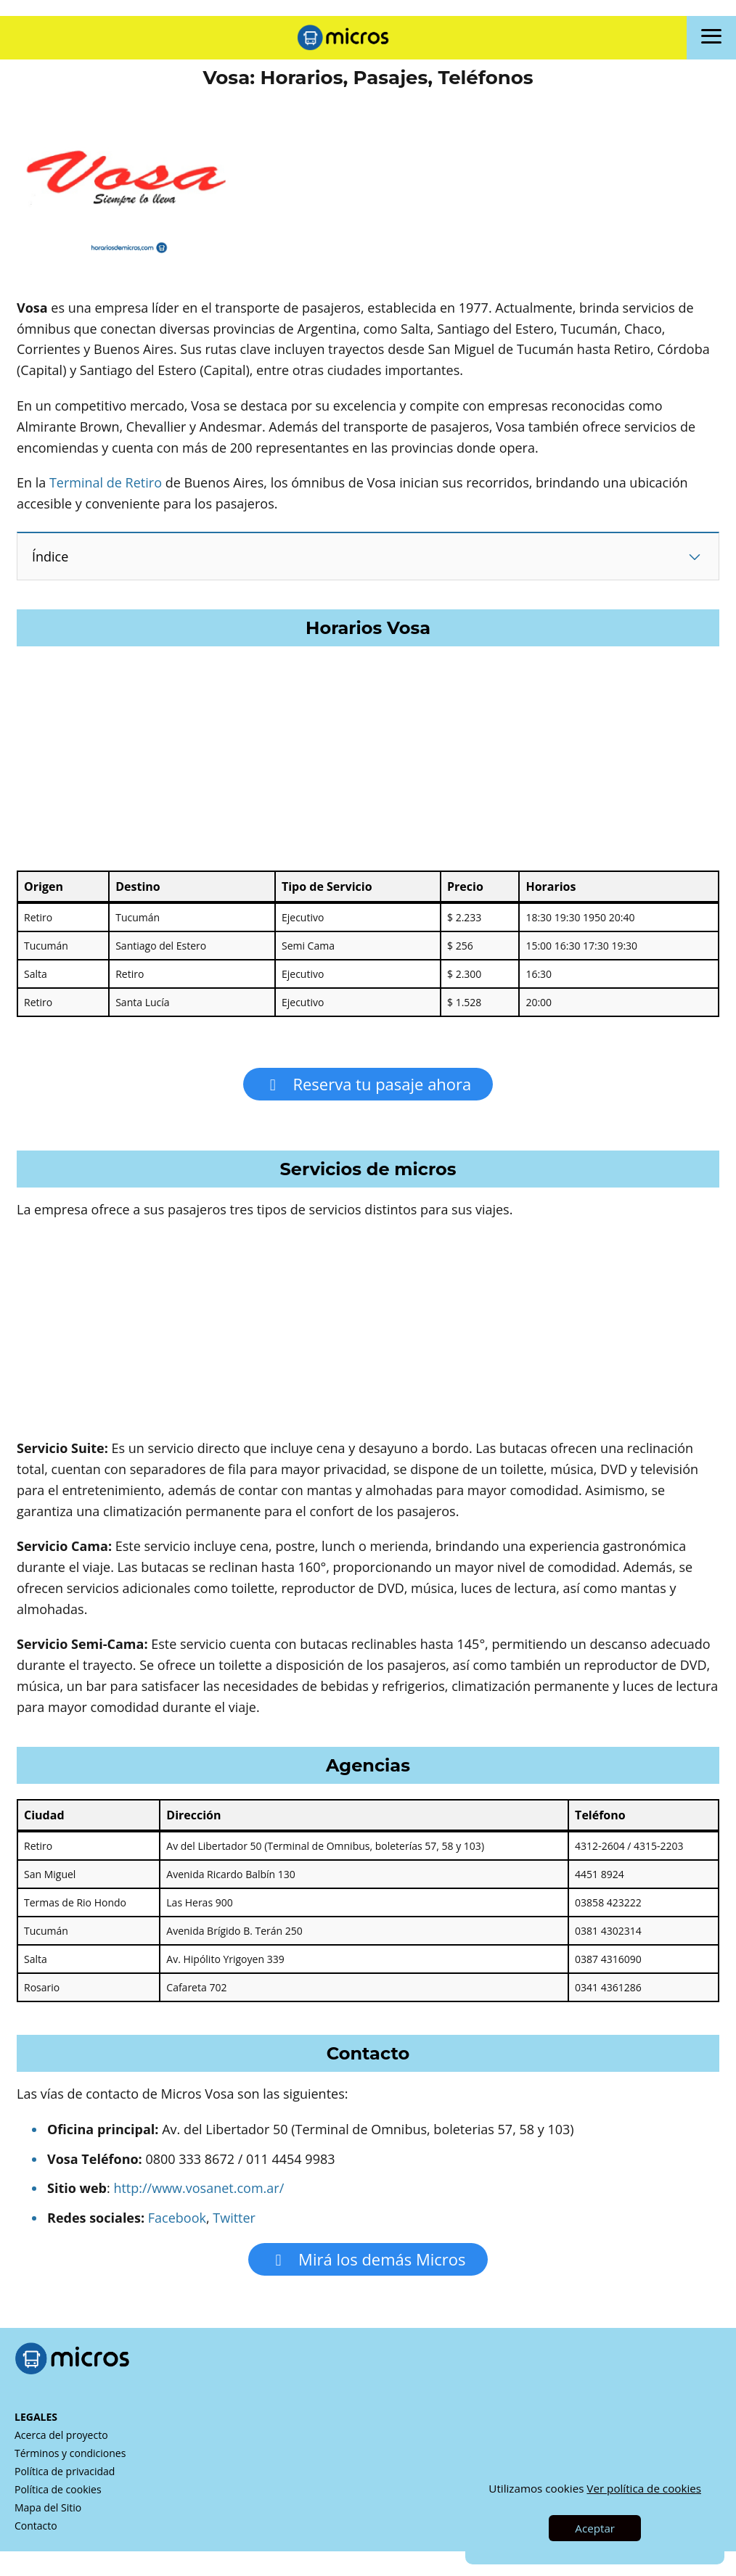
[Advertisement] (368, 368)
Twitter (234, 2222)
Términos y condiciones (70, 2462)
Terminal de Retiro (105, 482)
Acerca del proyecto (61, 2444)
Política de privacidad (65, 2480)
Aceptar (595, 2528)
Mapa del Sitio (48, 2516)
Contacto (36, 2534)
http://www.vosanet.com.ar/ (198, 2192)
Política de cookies (58, 2498)
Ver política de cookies (643, 2488)
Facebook (177, 2222)
